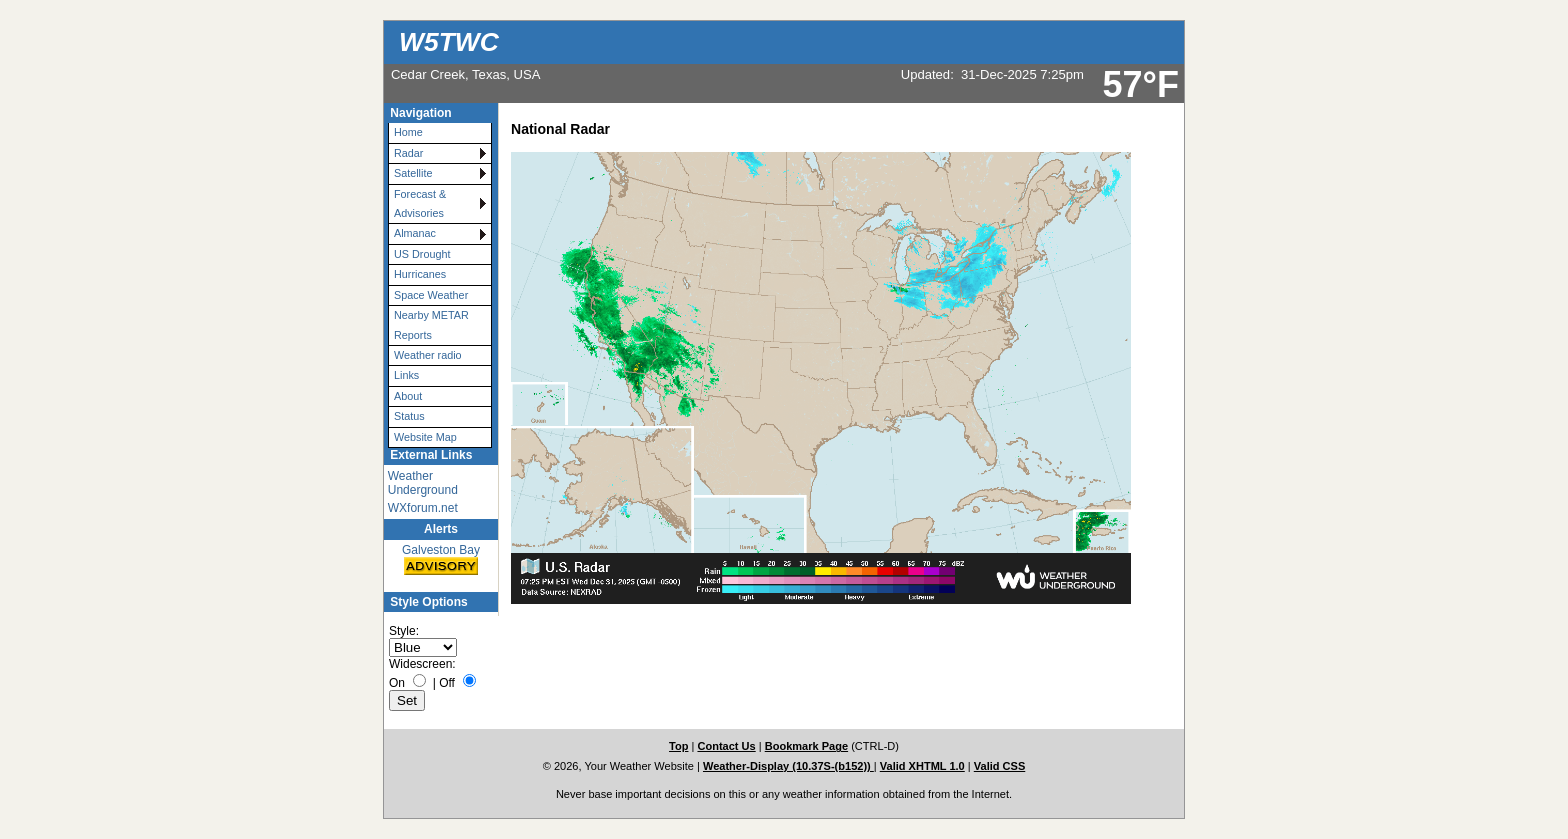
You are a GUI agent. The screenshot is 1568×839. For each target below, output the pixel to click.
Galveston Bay (441, 560)
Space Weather (431, 295)
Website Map (425, 437)
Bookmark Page (806, 746)
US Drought (422, 254)
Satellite (413, 173)
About (408, 396)
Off (447, 683)
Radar (408, 153)
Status (409, 416)
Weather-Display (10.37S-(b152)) (788, 766)
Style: (404, 631)
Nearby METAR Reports (431, 324)
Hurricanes (420, 274)
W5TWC (449, 42)
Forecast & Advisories (420, 203)
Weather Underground (423, 483)
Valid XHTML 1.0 (922, 766)
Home (408, 132)
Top (678, 746)
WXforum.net (423, 508)
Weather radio (428, 355)
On (397, 683)
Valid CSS (1000, 766)
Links (406, 375)
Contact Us (726, 746)
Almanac (415, 233)
